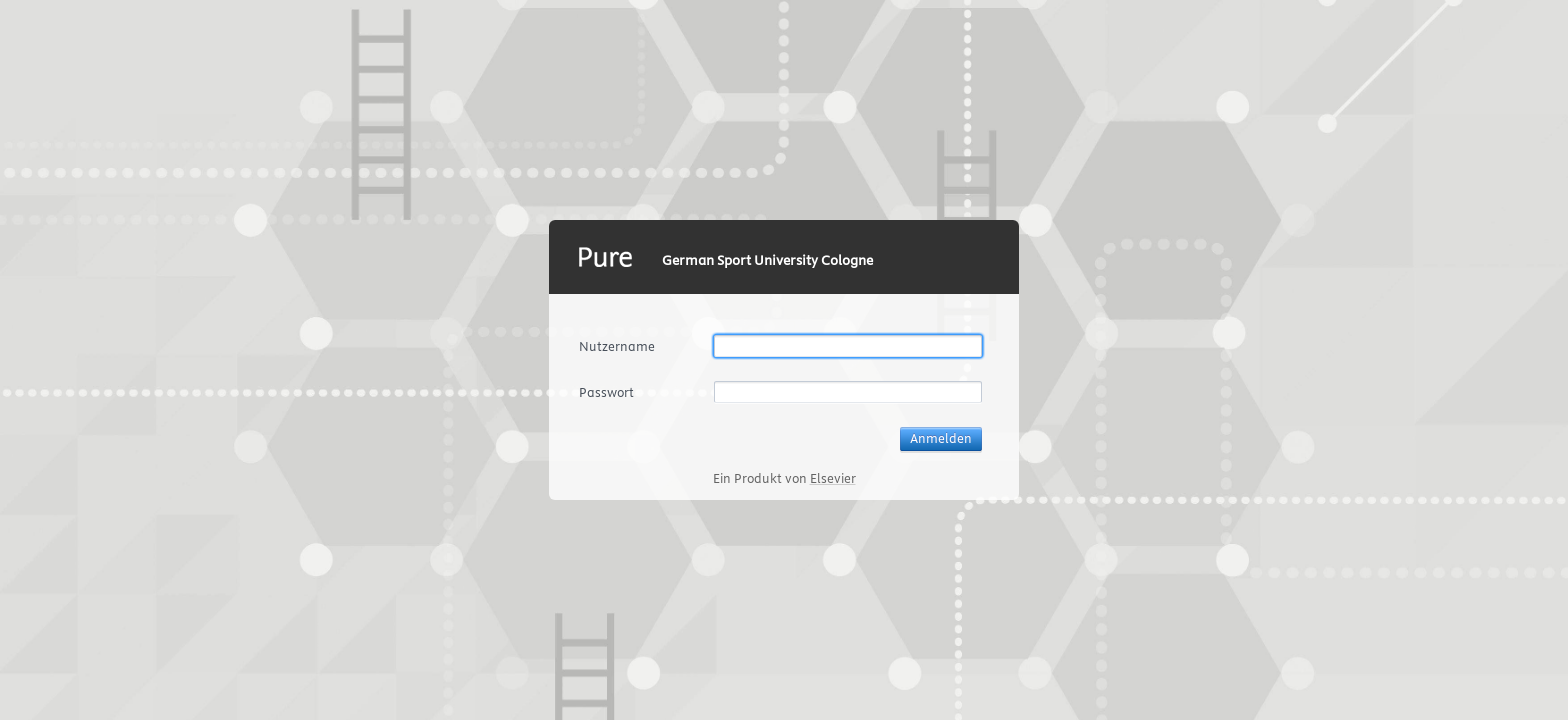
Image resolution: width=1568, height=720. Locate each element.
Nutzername (617, 346)
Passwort (606, 392)
